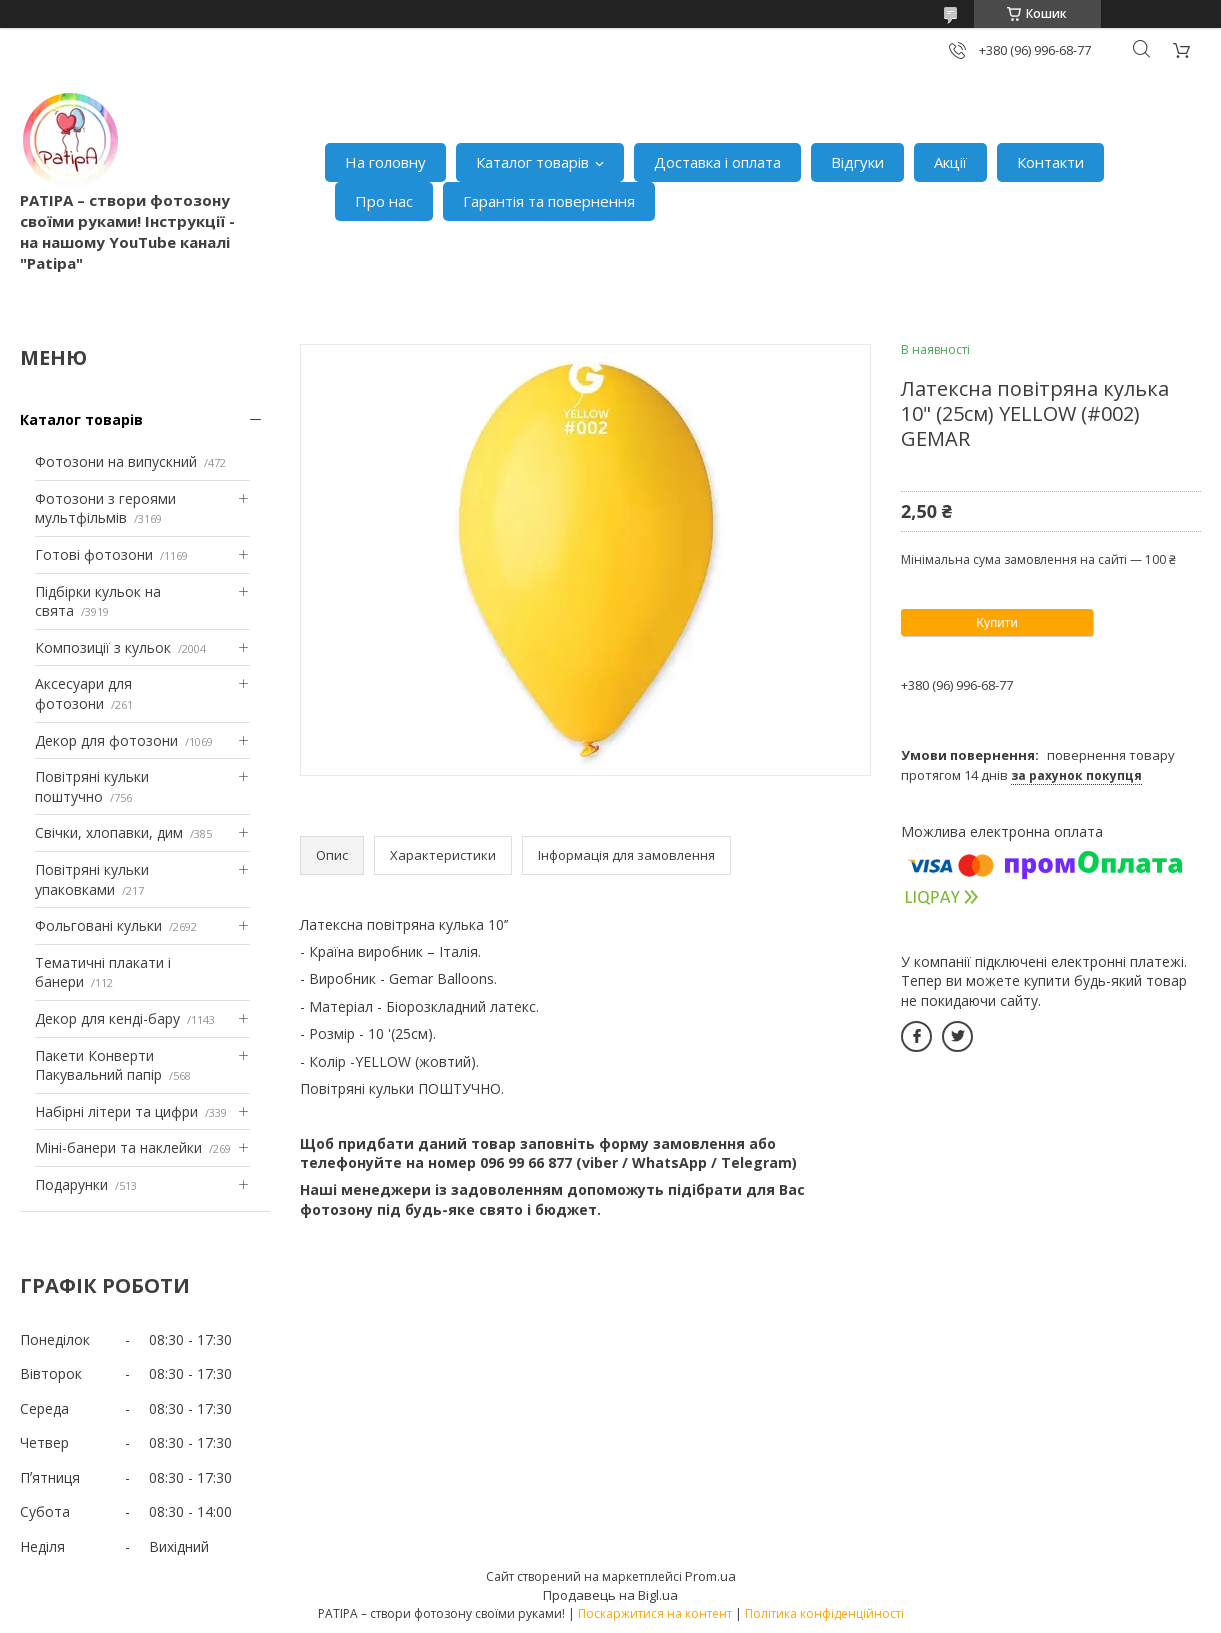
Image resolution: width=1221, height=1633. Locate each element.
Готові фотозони (94, 554)
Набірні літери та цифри (116, 1111)
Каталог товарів (532, 162)
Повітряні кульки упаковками (92, 879)
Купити (997, 622)
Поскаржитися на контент (655, 1613)
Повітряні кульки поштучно (92, 786)
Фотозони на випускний (116, 461)
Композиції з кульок (103, 647)
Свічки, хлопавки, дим (109, 832)
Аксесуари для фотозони (83, 693)
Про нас (384, 201)
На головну (385, 162)
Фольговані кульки (98, 925)
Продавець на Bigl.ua (610, 1595)
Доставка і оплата (717, 162)
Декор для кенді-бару (107, 1018)
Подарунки (71, 1184)
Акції (950, 162)
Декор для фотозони (106, 740)
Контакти (1050, 162)
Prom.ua (710, 1576)
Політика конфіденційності (824, 1613)
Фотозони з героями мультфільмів (105, 508)
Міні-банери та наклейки (118, 1147)
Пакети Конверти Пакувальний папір (98, 1065)
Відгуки (857, 162)
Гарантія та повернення (549, 201)
